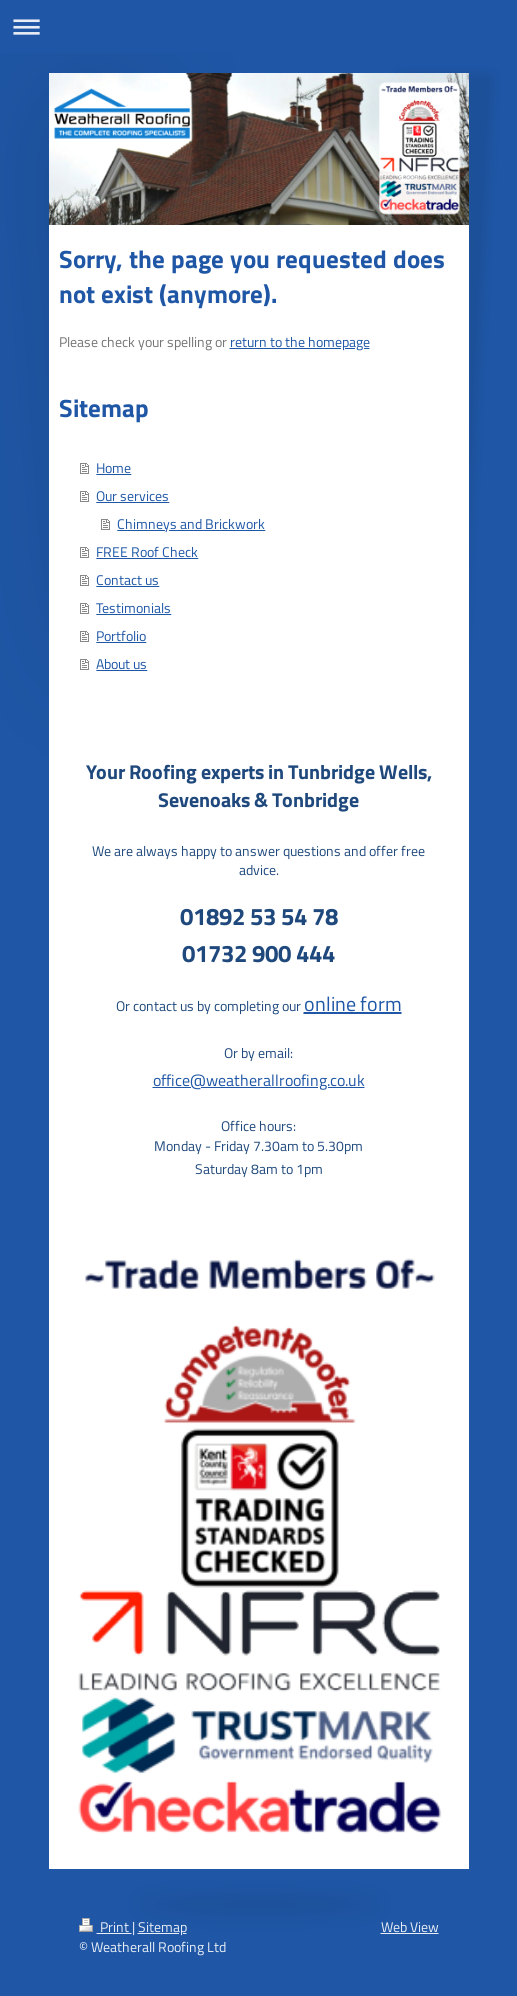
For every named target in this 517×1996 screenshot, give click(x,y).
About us (121, 663)
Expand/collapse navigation (258, 26)
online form (353, 1003)
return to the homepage (300, 341)
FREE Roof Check (147, 551)
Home (113, 467)
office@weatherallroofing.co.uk (259, 1080)
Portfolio (121, 635)
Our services (132, 495)
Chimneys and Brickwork (191, 523)
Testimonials (133, 607)
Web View (410, 1926)
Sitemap (162, 1926)
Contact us (127, 579)
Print (105, 1926)
